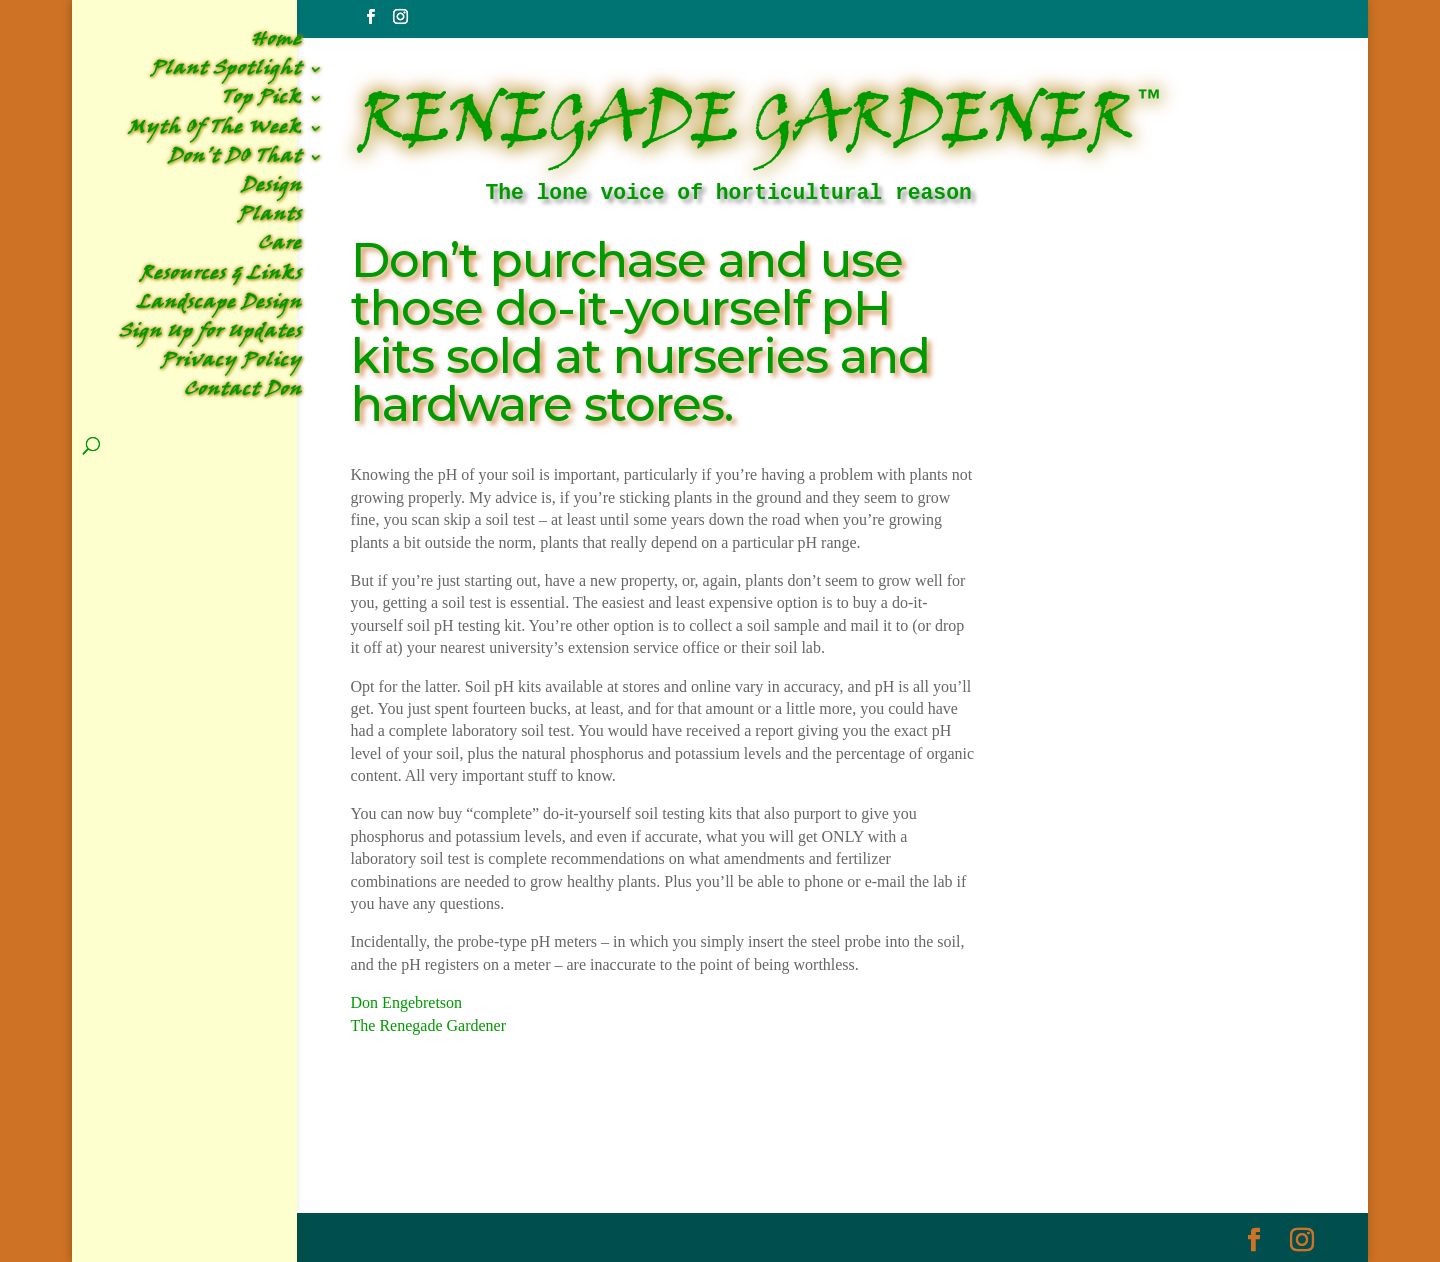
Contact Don (243, 393)
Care (280, 247)
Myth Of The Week (215, 131)
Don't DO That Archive (526, 1148)
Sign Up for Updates (210, 335)
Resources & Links (221, 277)
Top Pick (261, 101)
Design (271, 189)
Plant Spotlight (226, 72)
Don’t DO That (235, 160)
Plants (270, 218)
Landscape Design (219, 306)
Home (276, 43)
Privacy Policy (231, 364)
